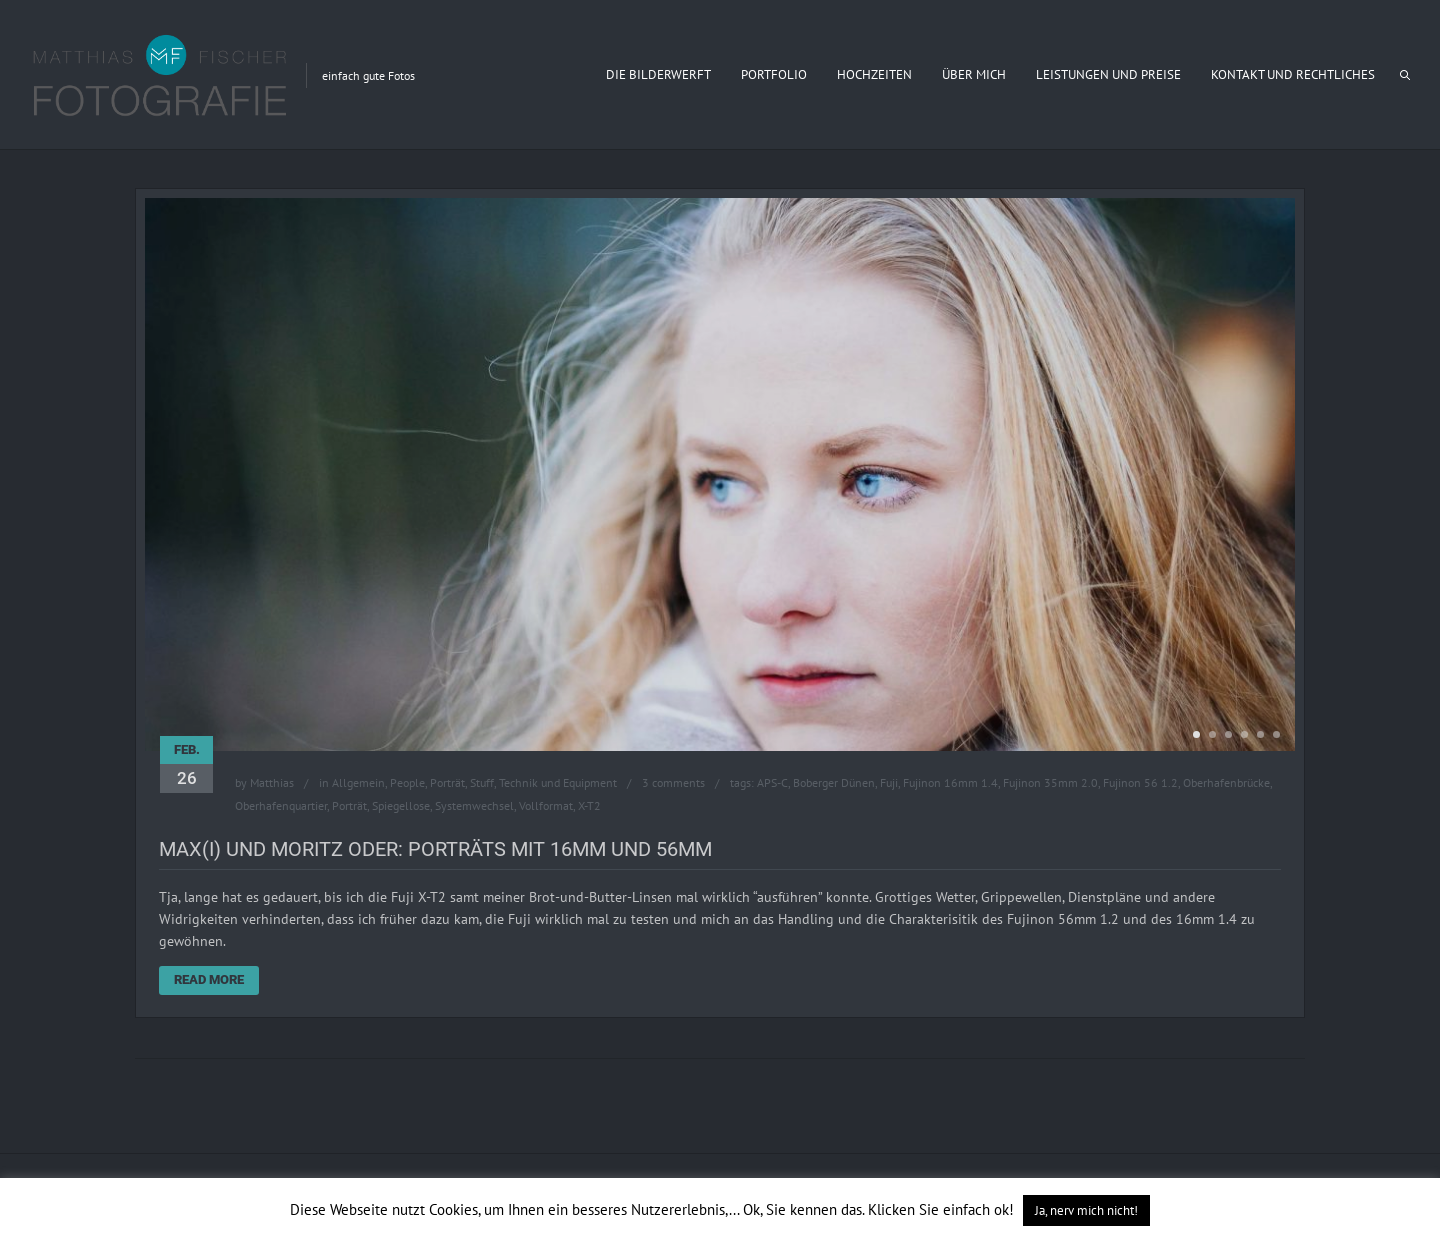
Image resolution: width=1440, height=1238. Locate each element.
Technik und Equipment (558, 782)
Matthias (272, 782)
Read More (209, 979)
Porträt (447, 782)
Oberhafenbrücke (1226, 782)
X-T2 (589, 805)
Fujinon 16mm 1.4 (950, 782)
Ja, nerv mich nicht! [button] (1086, 1210)
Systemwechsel (474, 805)
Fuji (889, 782)
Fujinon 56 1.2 (1140, 782)
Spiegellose (401, 805)
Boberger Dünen (834, 782)
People (407, 782)
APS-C (772, 782)
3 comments (673, 782)
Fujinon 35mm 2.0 (1050, 782)
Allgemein (358, 782)
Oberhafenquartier (281, 805)
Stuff (482, 782)
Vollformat (546, 805)
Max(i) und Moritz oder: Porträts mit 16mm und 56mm (435, 849)
